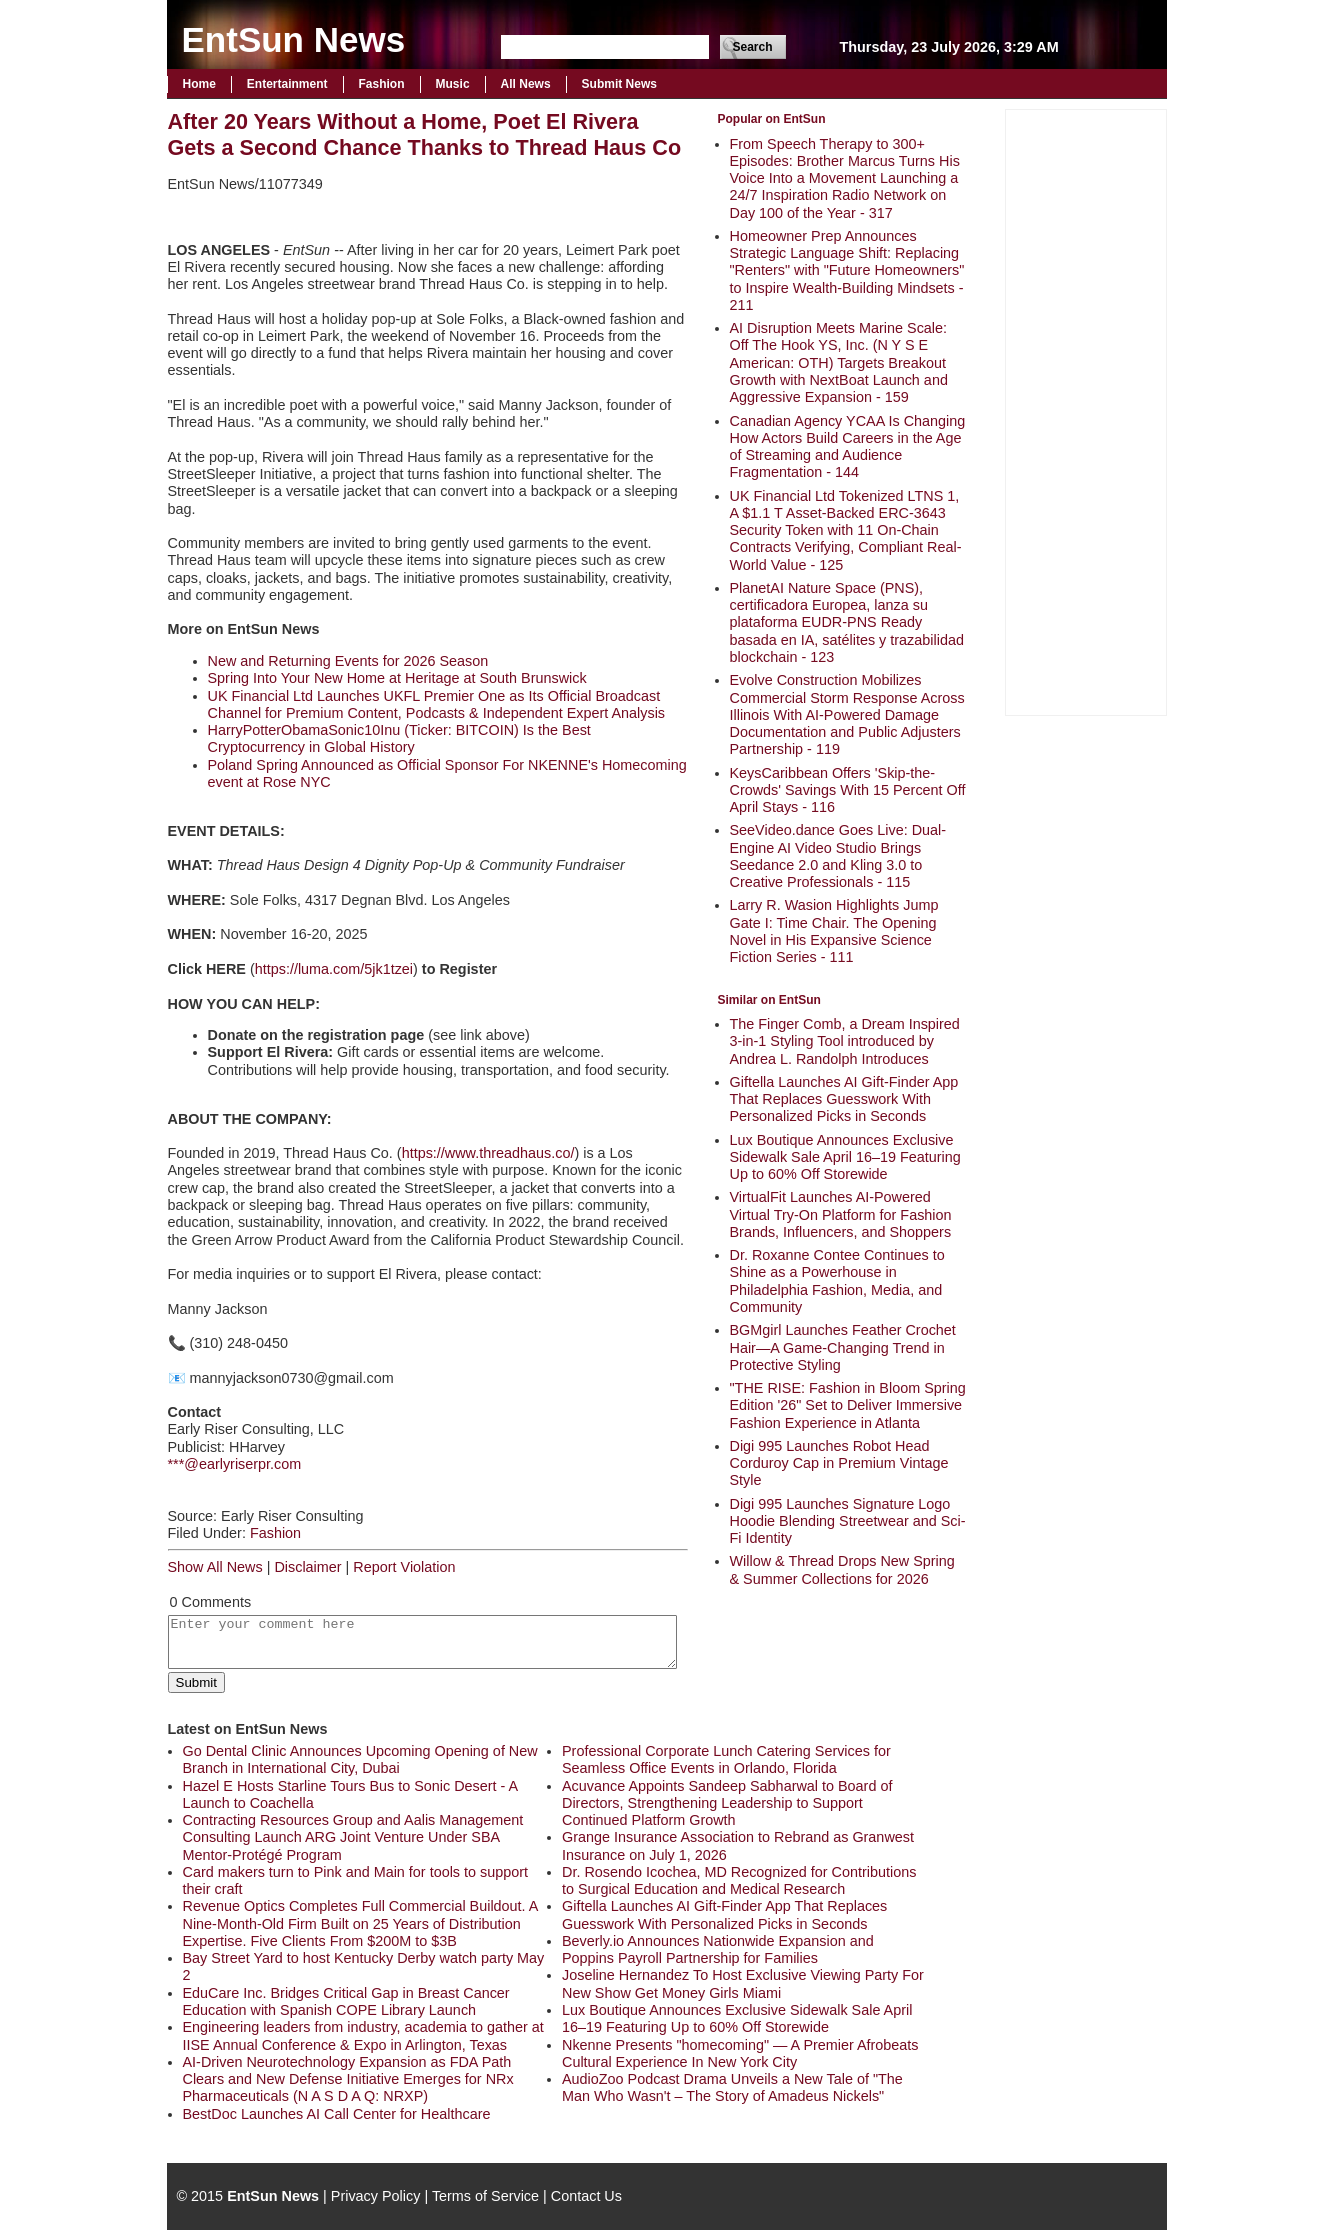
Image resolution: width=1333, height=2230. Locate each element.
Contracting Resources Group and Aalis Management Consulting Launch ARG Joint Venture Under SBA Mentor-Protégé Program (353, 1837)
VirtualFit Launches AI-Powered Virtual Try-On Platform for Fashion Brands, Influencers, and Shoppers (841, 1214)
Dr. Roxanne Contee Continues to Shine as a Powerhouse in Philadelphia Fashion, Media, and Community (837, 1281)
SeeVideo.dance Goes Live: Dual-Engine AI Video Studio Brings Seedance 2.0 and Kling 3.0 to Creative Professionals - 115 (838, 856)
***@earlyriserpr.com (235, 1464)
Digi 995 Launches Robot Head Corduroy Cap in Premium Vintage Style (839, 1463)
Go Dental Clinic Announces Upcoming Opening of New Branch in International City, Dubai (360, 1759)
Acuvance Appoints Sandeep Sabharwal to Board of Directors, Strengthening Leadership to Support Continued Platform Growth (727, 1803)
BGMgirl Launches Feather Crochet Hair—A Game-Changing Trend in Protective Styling (843, 1347)
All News (526, 84)
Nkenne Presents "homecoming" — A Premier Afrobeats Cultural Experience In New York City (740, 2053)
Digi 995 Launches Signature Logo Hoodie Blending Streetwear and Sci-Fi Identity (848, 1521)
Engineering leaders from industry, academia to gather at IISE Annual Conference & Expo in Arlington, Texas (363, 2035)
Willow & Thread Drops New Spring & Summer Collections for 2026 (842, 1569)
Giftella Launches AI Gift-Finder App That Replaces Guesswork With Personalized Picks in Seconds (844, 1099)
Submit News (619, 84)
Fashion (382, 84)
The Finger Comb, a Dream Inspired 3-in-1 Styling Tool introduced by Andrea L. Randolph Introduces (845, 1041)
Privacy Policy (376, 2196)
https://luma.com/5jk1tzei (334, 969)
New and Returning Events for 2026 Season (348, 661)
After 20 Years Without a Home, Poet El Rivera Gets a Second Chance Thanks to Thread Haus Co (425, 134)
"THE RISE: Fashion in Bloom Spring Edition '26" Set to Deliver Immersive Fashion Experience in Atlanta (848, 1405)
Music (453, 84)
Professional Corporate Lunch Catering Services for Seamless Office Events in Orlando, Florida (726, 1759)
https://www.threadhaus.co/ (488, 1153)
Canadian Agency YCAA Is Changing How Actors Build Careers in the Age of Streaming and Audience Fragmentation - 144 (848, 447)
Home (199, 84)
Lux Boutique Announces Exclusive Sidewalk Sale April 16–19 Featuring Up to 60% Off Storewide (845, 1157)
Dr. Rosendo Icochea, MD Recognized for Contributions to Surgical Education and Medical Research (739, 1880)
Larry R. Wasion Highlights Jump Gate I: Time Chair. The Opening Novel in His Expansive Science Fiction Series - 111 (834, 931)
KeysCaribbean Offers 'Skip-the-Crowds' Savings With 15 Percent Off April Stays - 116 (848, 790)
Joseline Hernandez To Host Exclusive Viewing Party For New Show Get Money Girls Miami (743, 1983)
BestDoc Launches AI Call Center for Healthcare (337, 2114)
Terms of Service (485, 2196)
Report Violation (404, 1567)
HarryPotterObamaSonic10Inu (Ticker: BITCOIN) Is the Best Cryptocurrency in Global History (399, 738)
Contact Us (586, 2196)
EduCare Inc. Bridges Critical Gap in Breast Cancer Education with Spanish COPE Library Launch (346, 2001)
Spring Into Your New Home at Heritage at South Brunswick (397, 678)
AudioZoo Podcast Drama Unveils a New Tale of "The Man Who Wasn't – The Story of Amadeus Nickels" (732, 2087)
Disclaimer (307, 1567)
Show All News (215, 1567)
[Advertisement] (1086, 410)
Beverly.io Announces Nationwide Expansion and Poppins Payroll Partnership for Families (718, 1949)
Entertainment (287, 84)
